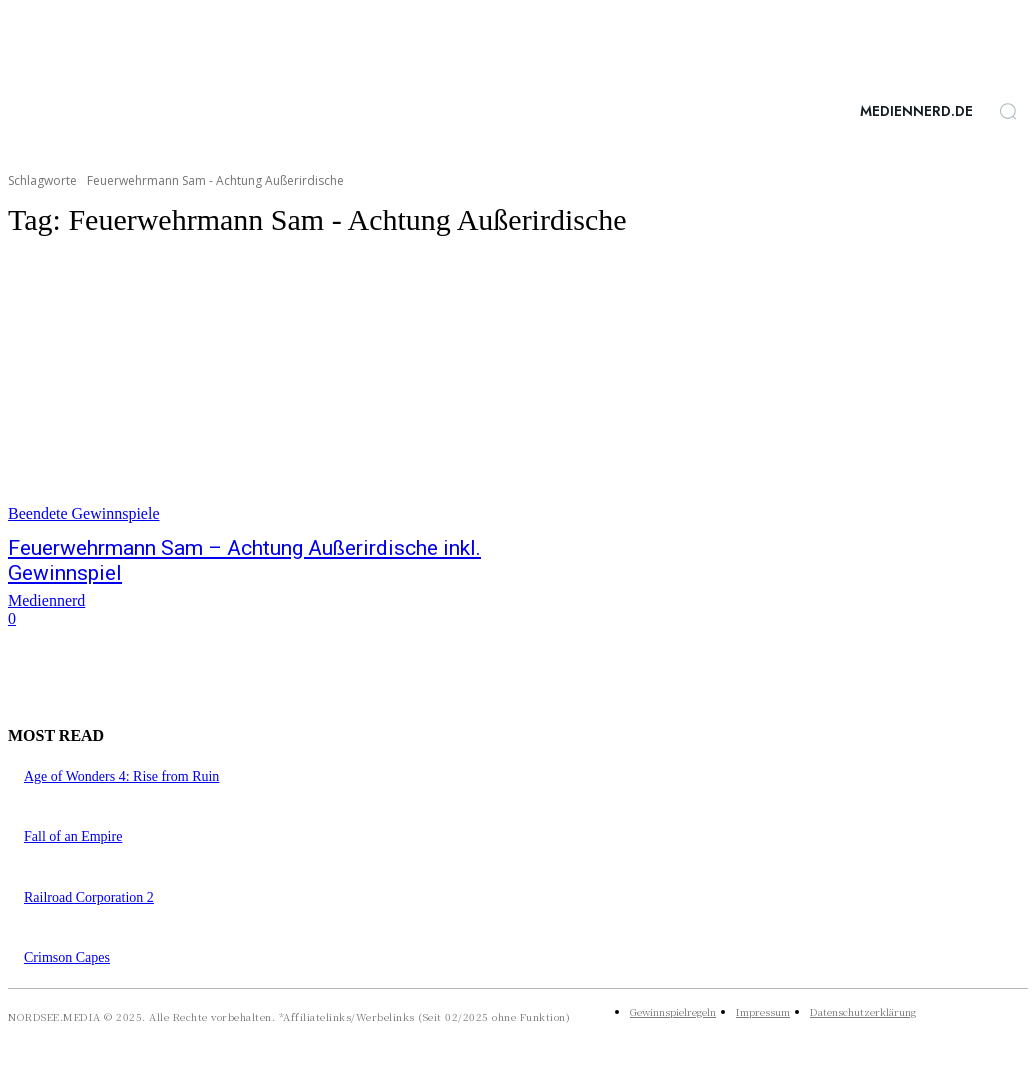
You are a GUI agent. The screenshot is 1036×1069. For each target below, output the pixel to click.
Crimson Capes (67, 957)
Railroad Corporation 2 (89, 897)
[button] (1008, 111)
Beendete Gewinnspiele (84, 513)
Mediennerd (46, 600)
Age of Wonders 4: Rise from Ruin (121, 776)
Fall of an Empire (73, 836)
